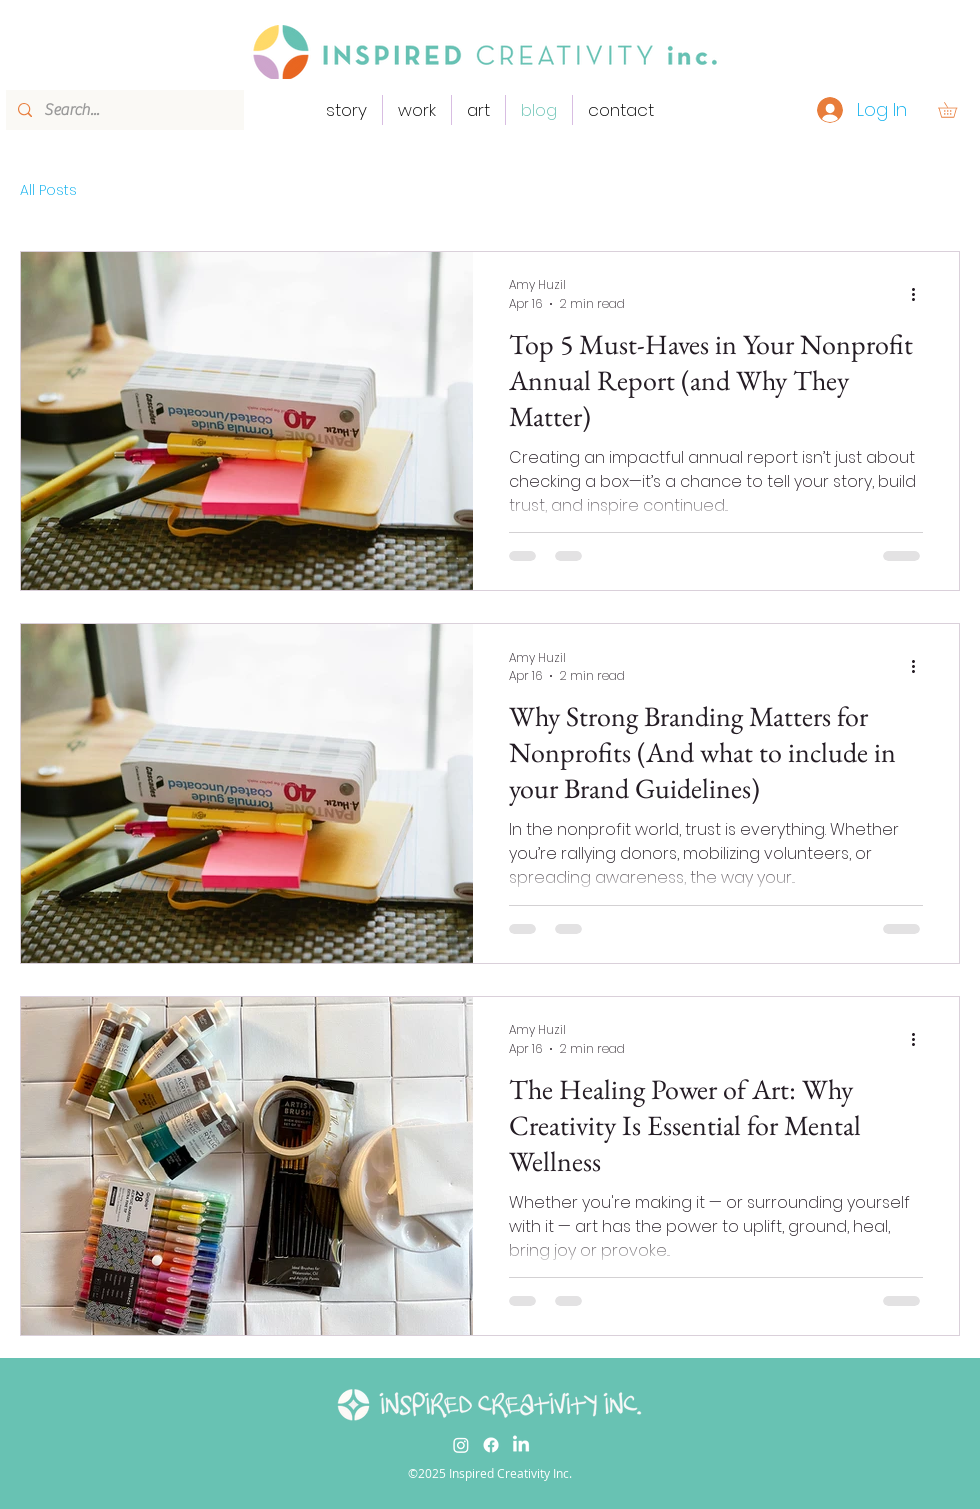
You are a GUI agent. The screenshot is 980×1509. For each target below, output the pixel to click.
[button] (955, 110)
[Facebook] (491, 1445)
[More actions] (920, 294)
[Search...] (123, 110)
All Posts (48, 190)
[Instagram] (461, 1445)
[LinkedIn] (521, 1445)
